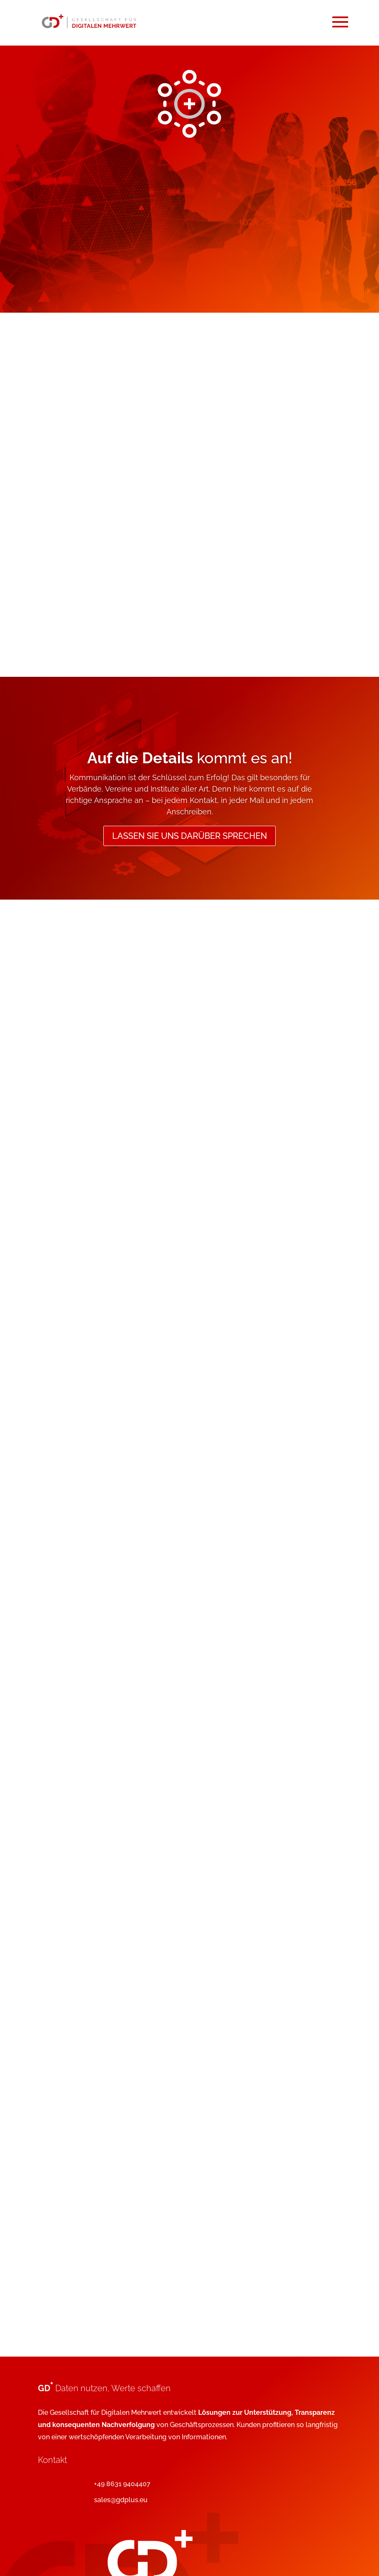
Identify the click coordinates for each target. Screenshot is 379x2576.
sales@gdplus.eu (121, 2500)
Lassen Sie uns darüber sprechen (189, 836)
